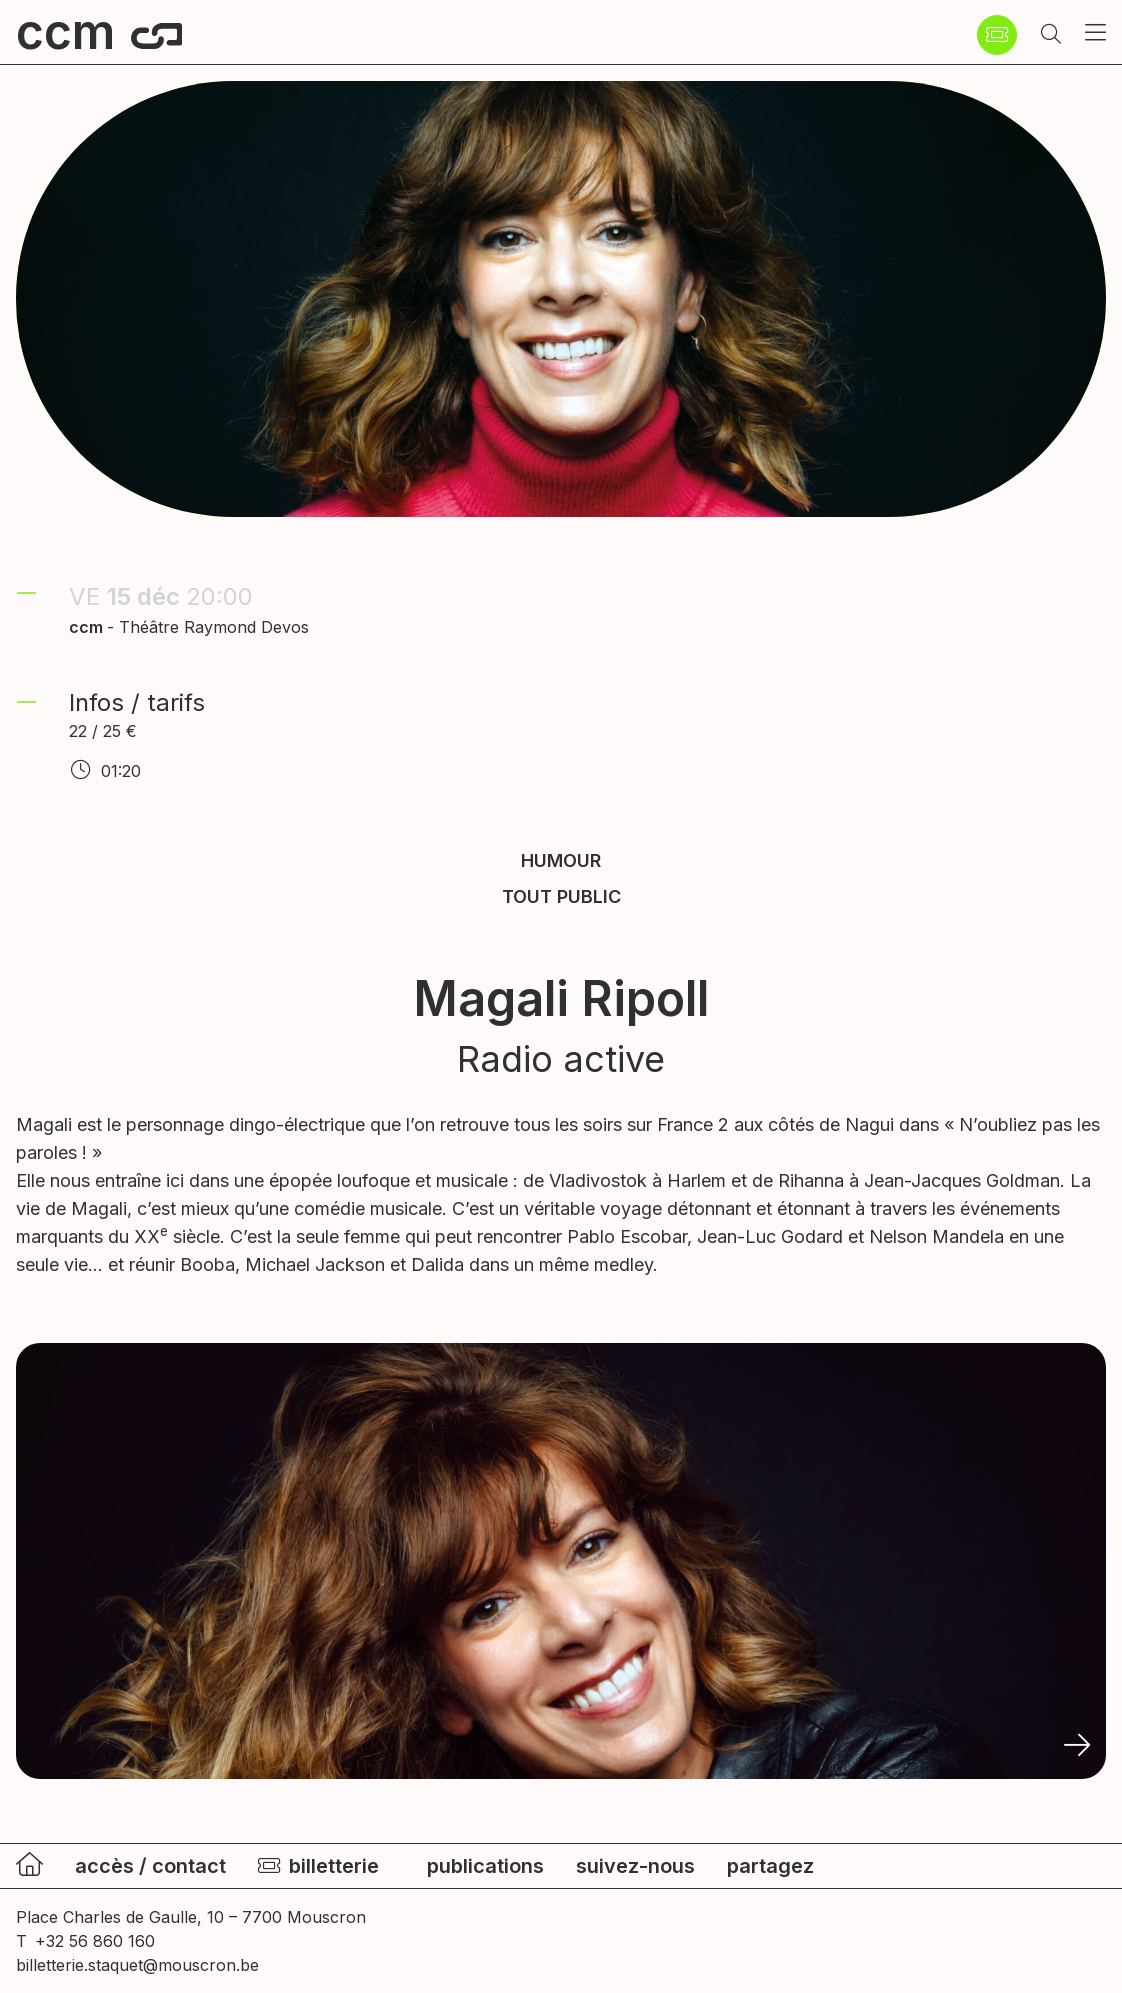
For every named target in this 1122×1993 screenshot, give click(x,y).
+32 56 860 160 (95, 1941)
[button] (1051, 35)
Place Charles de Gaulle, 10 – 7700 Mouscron (191, 1917)
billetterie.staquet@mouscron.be (137, 1965)
